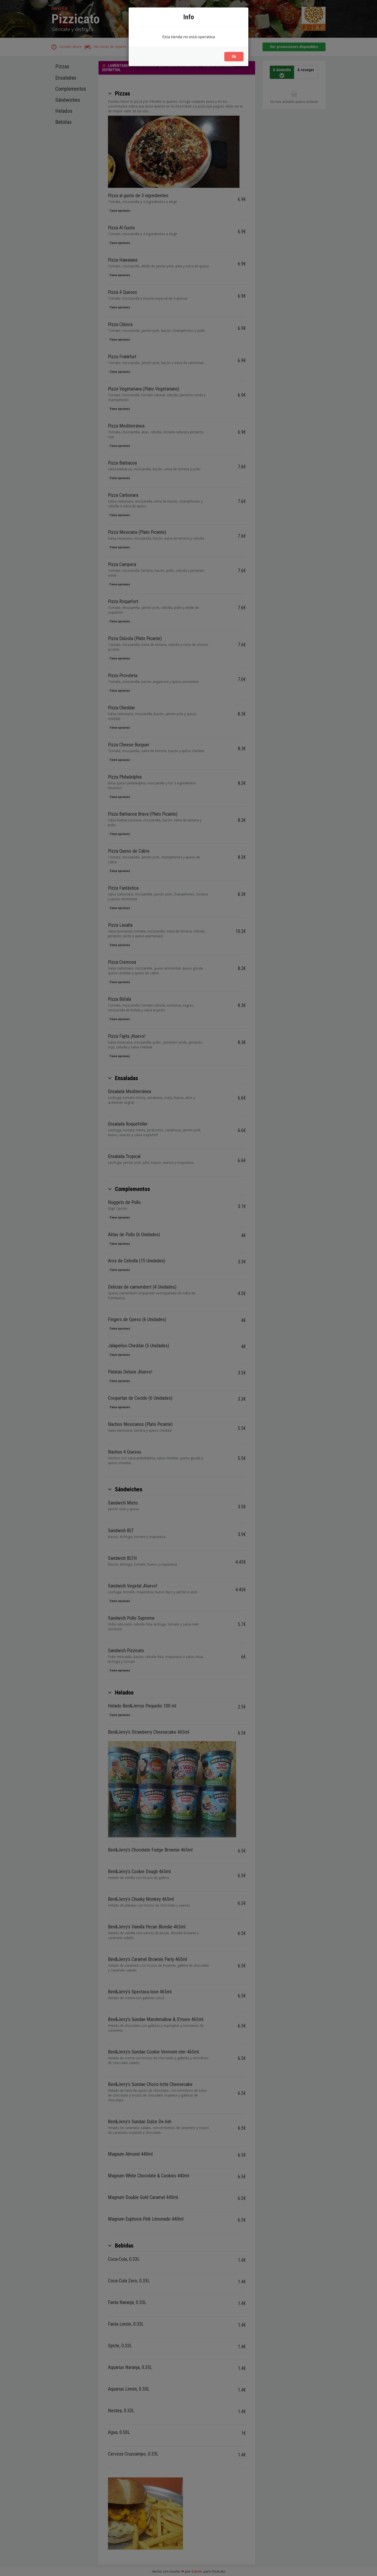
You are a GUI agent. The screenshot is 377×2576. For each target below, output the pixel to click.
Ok (234, 56)
